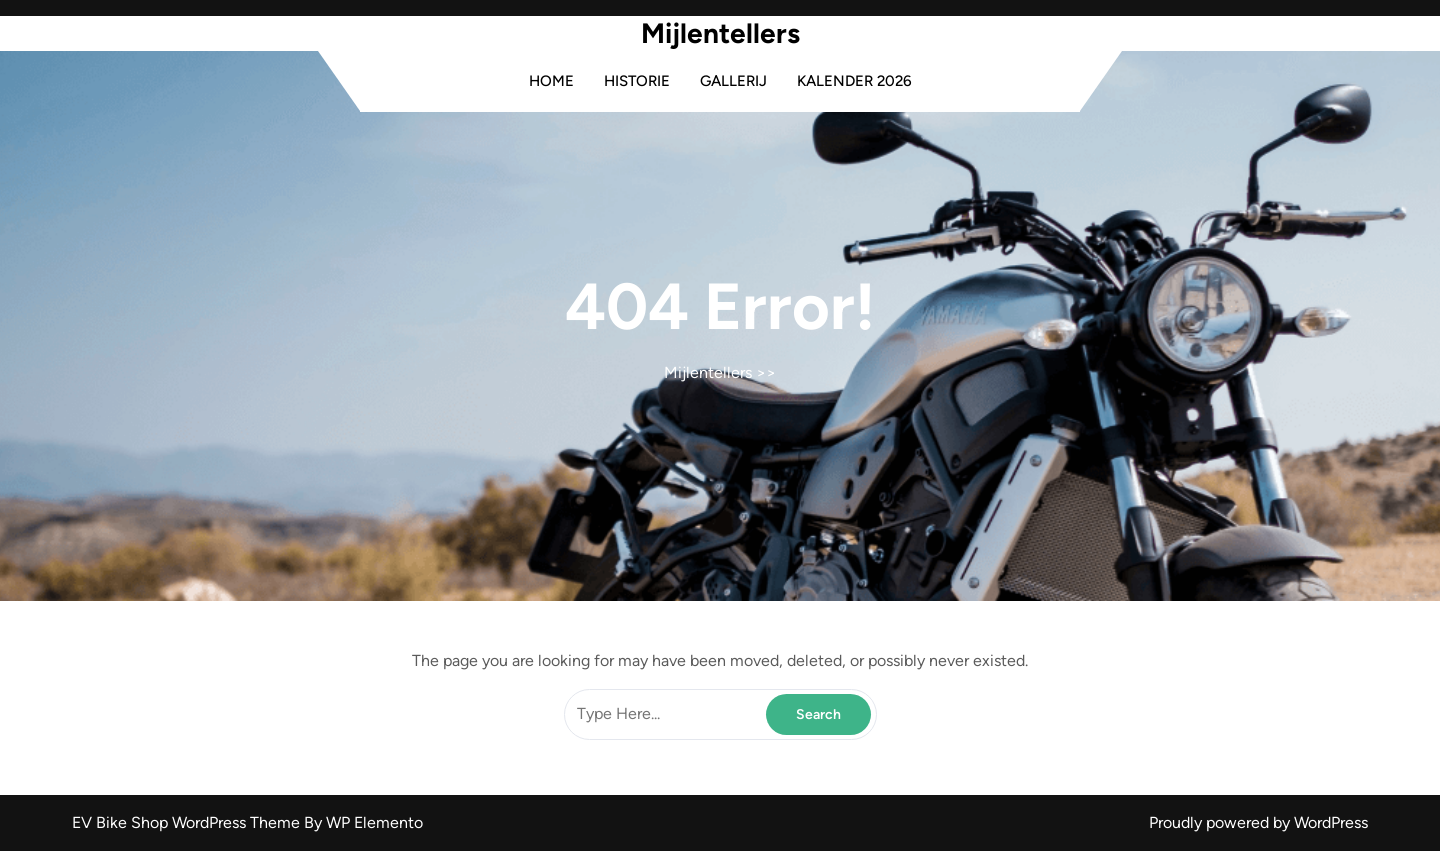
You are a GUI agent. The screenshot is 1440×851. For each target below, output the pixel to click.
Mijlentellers (720, 33)
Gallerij (733, 81)
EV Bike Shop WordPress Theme (188, 822)
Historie (637, 81)
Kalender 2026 (854, 81)
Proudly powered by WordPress (1258, 822)
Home (551, 81)
